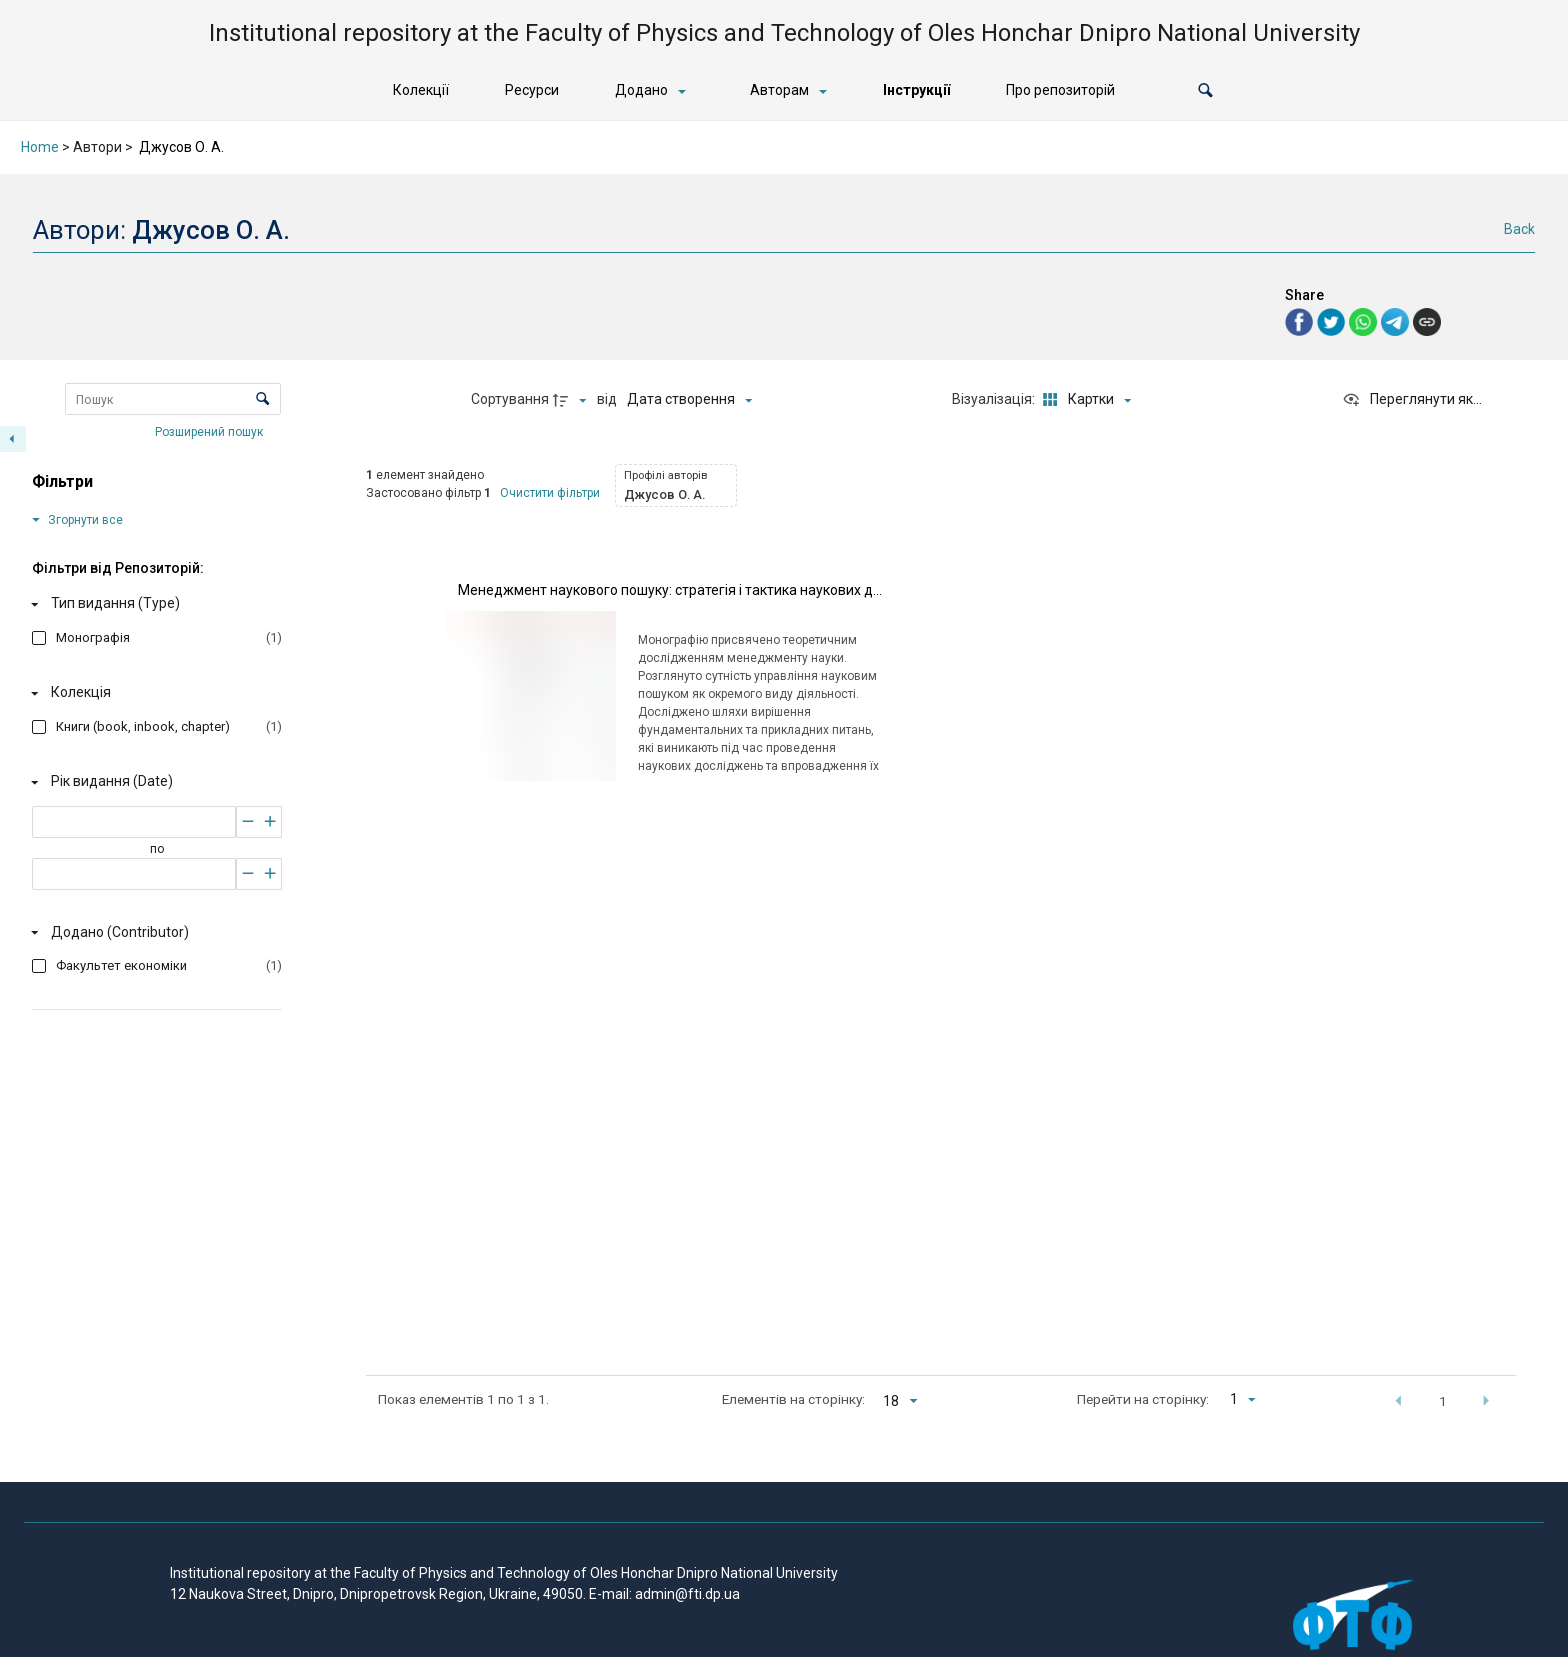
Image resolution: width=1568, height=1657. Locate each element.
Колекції (421, 90)
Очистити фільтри (550, 493)
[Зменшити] (247, 822)
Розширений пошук (210, 431)
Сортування (510, 399)
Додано (641, 90)
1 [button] (1443, 1401)
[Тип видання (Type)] (153, 604)
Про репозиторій (1060, 90)
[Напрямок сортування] (572, 400)
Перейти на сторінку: (1143, 1399)
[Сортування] (689, 400)
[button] (1205, 90)
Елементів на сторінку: (793, 1399)
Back (1519, 229)
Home (40, 147)
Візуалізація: (995, 399)
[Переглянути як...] (1412, 400)
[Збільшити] (270, 822)
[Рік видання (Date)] (153, 782)
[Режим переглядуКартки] (1084, 400)
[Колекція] (153, 693)
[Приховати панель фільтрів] (13, 439)
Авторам (779, 90)
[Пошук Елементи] (173, 399)
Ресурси (532, 90)
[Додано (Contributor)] (153, 932)
